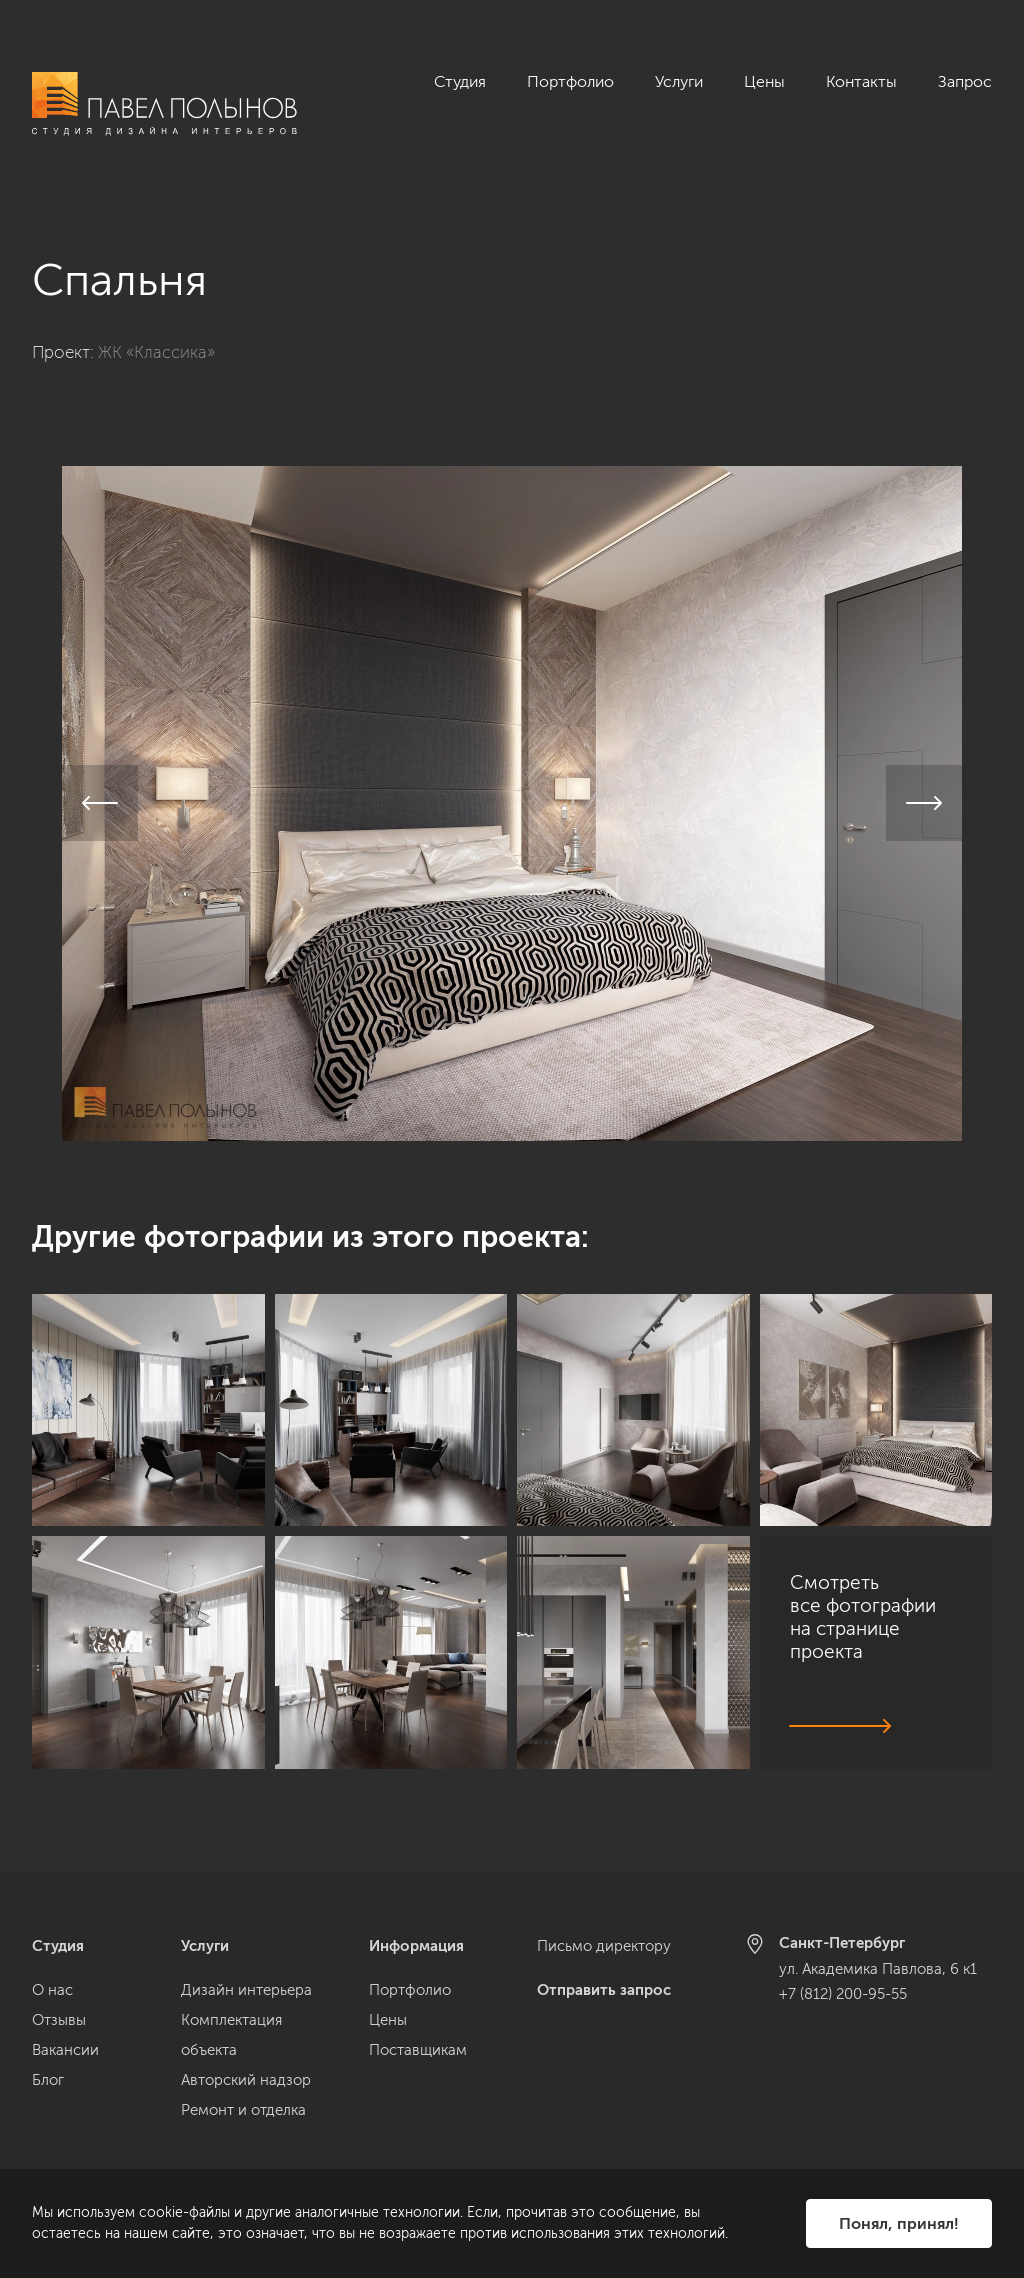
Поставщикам (418, 2050)
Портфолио (570, 81)
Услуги (679, 81)
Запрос (965, 81)
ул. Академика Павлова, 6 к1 (878, 1969)
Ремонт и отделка (243, 2110)
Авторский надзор (246, 2080)
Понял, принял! (899, 2223)
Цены (764, 81)
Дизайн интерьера (246, 1990)
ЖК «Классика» (156, 330)
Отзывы (59, 2020)
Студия (460, 81)
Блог (48, 2080)
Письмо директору (604, 1946)
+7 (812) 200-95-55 (843, 1994)
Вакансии (65, 2050)
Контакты (861, 81)
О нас (52, 1990)
